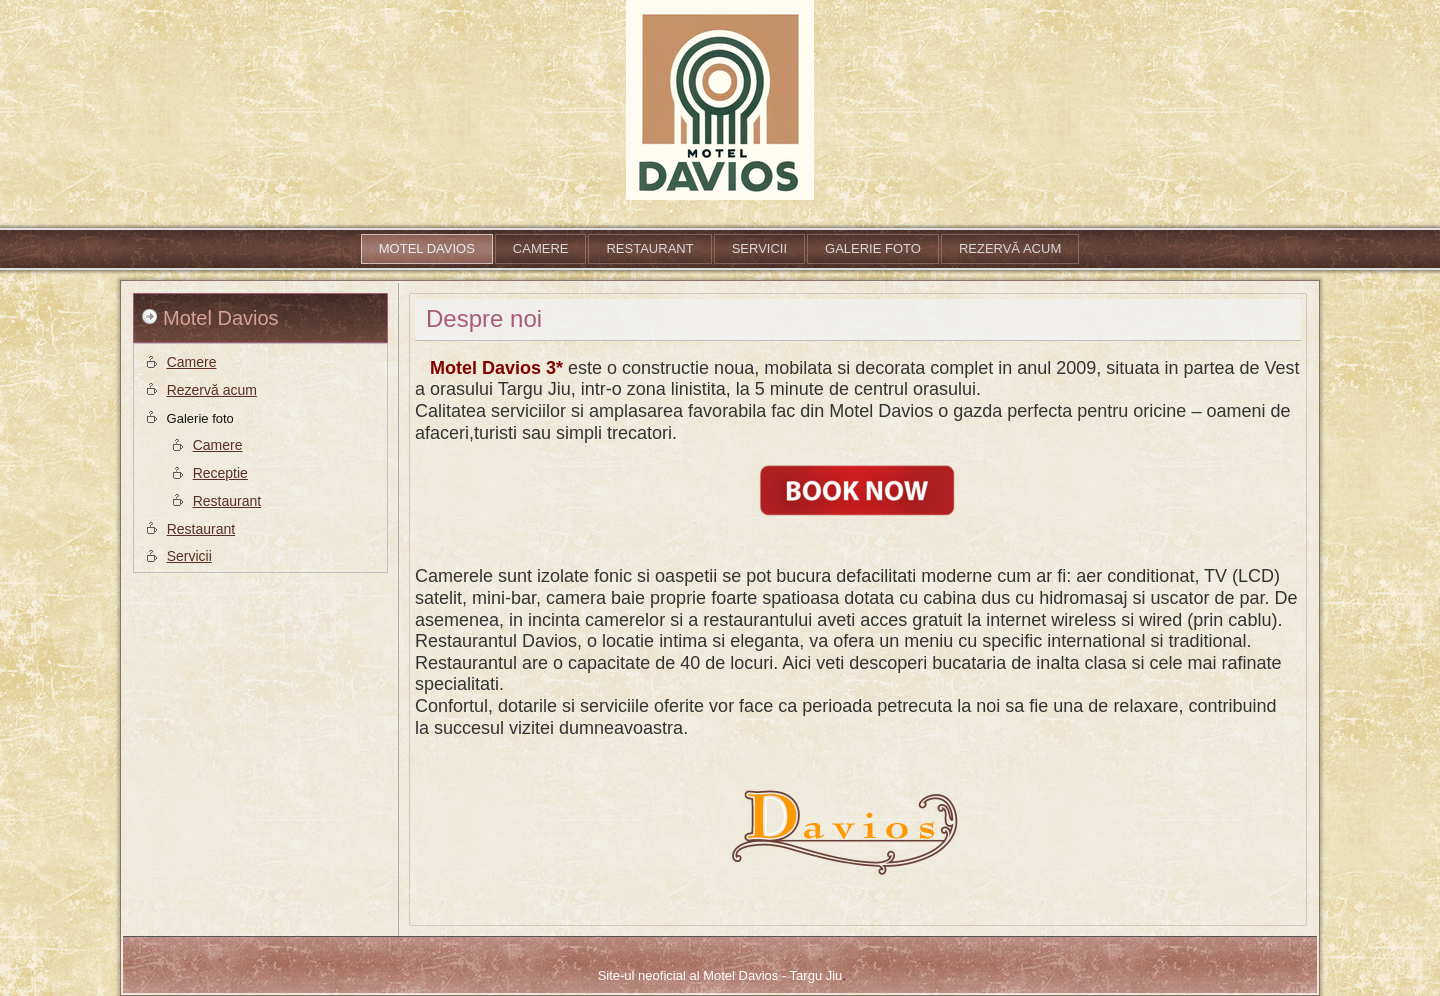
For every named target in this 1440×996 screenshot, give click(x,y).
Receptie (220, 473)
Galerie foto (873, 248)
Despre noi (484, 318)
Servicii (759, 248)
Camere (541, 248)
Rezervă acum (1010, 248)
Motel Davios (427, 248)
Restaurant (649, 248)
